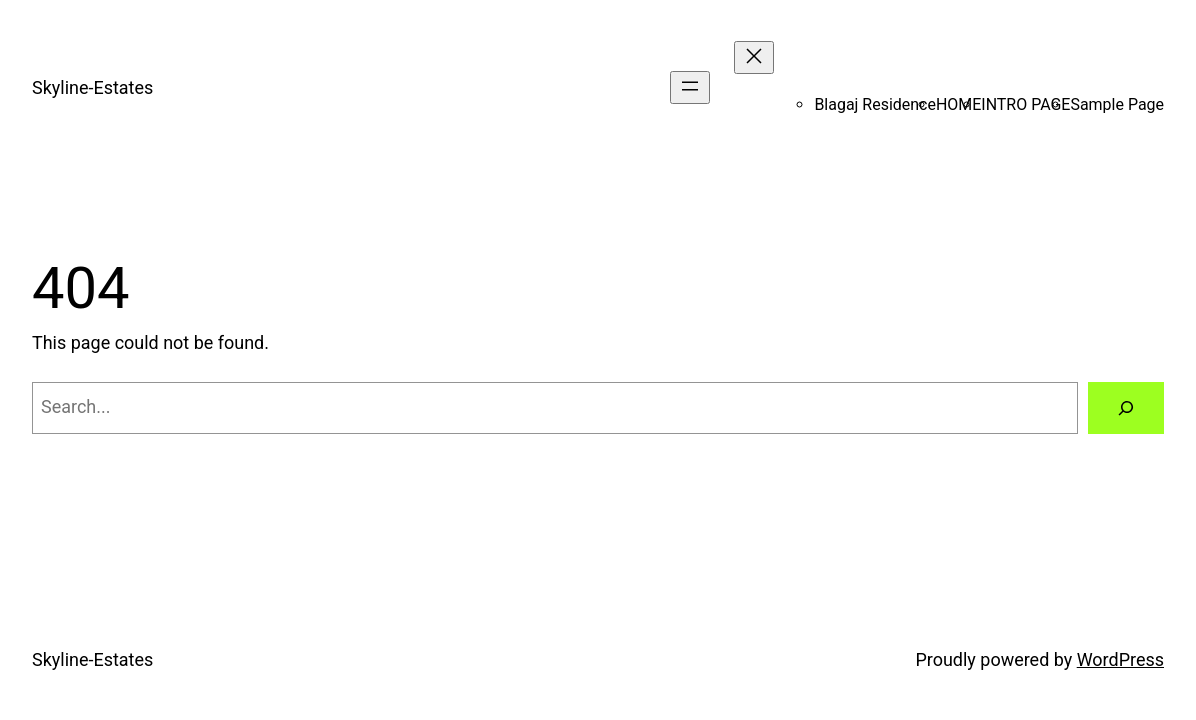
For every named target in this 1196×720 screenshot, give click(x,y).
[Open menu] (690, 87)
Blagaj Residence (875, 104)
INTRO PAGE (1025, 104)
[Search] (1126, 408)
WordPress (1120, 659)
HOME (958, 104)
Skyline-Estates (92, 87)
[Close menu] (754, 57)
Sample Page (1117, 104)
